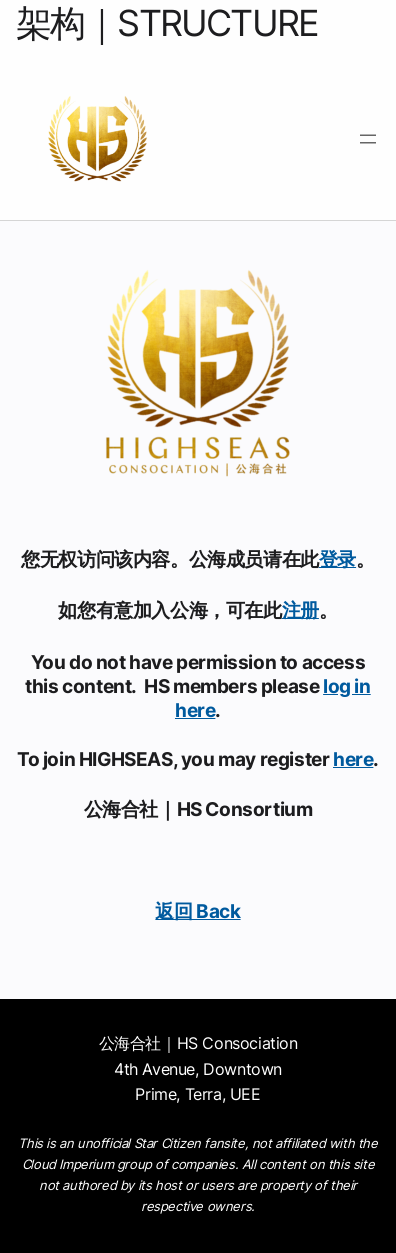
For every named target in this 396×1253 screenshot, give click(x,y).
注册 (300, 610)
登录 (337, 559)
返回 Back (197, 911)
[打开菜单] (368, 139)
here (353, 759)
